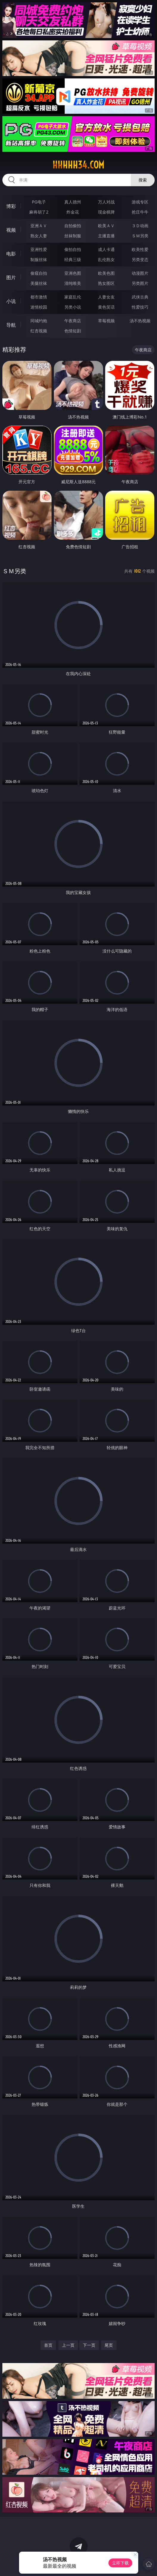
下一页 (89, 2345)
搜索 (143, 180)
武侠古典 (140, 297)
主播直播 (106, 236)
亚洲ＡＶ (38, 225)
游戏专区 (140, 202)
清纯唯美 (72, 283)
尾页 (109, 2345)
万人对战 (106, 202)
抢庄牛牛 (140, 212)
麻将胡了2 (38, 212)
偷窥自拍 (38, 273)
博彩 (11, 206)
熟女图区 (106, 283)
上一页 (68, 2345)
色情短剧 (72, 331)
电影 (11, 253)
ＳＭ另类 (140, 236)
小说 (11, 301)
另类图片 (140, 283)
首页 (48, 2345)
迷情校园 (38, 307)
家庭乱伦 (72, 297)
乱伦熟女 (106, 259)
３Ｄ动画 (140, 225)
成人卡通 (106, 249)
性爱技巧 (140, 307)
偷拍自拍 (72, 249)
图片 (11, 277)
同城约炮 (38, 320)
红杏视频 (38, 331)
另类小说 (72, 307)
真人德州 (72, 202)
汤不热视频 (140, 320)
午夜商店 (72, 320)
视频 (11, 230)
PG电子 (39, 202)
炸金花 (72, 212)
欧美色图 (106, 273)
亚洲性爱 (38, 249)
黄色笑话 (106, 307)
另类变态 (140, 259)
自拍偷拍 (72, 225)
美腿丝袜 (38, 283)
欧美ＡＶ (106, 225)
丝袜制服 (72, 236)
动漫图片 (140, 273)
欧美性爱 (140, 249)
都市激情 (38, 297)
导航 (11, 325)
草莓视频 (106, 320)
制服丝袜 (38, 259)
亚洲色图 (72, 273)
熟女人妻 (38, 236)
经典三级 (72, 259)
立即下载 (120, 2563)
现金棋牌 (106, 212)
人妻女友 (106, 297)
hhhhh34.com (78, 165)
